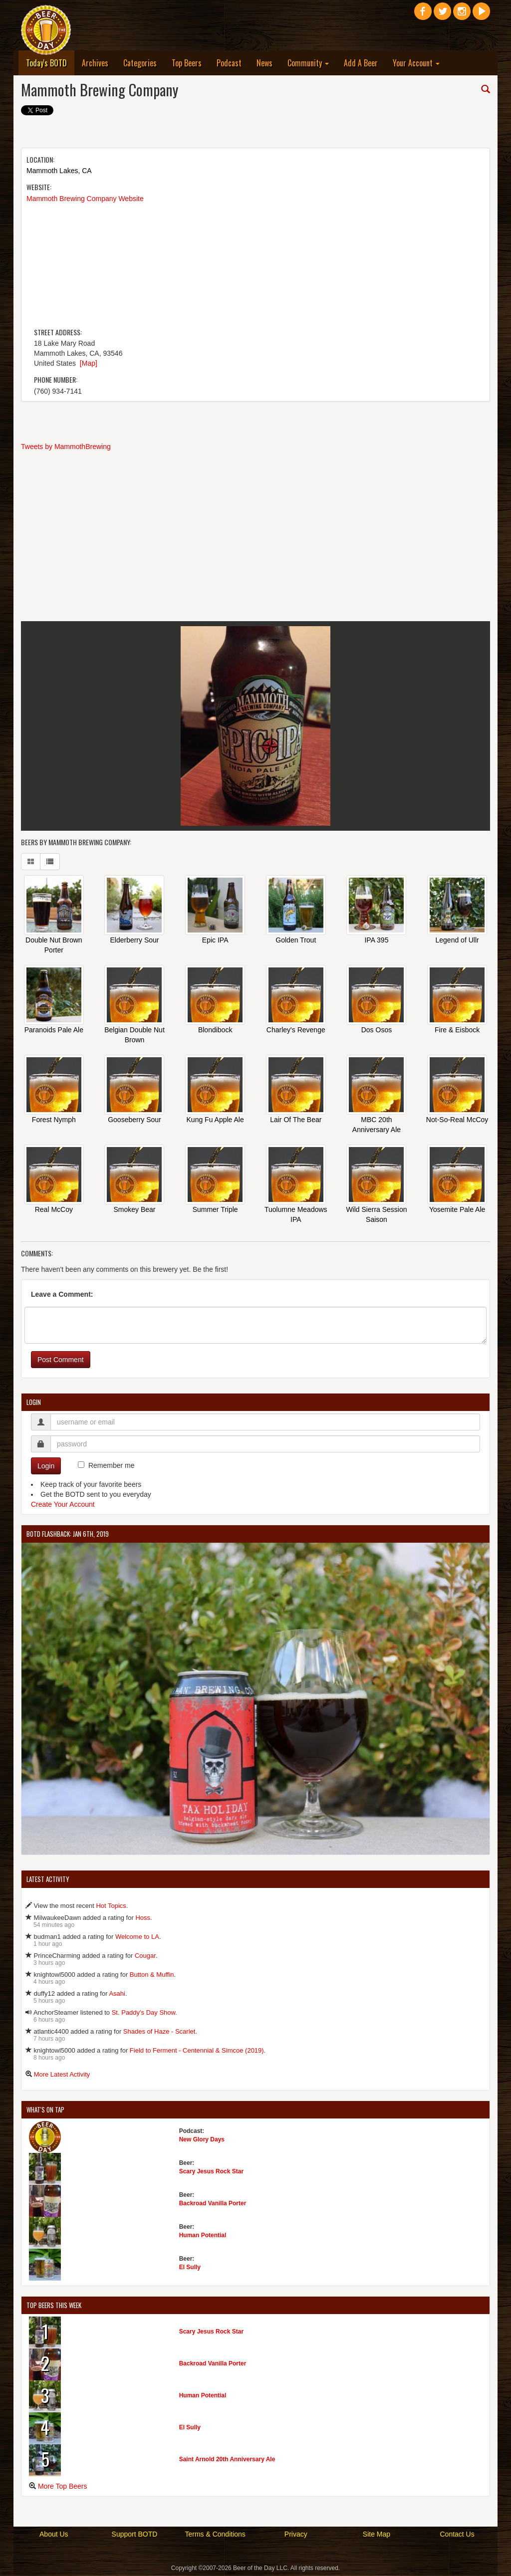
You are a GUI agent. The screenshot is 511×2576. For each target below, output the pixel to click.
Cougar (145, 1956)
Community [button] (308, 63)
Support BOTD (135, 2535)
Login (45, 1467)
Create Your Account (63, 1505)
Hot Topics (111, 1906)
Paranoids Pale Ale (53, 1031)
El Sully (190, 2268)
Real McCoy (54, 1210)
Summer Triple (215, 1210)
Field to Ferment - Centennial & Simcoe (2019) (197, 2051)
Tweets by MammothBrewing (66, 447)
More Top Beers (62, 2487)
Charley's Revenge (295, 1031)
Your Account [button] (416, 63)
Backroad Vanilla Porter (213, 2204)
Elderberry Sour (134, 941)
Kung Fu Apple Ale (215, 1121)
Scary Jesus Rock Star (211, 2172)
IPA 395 (376, 941)
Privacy (295, 2535)
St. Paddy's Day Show (144, 2013)
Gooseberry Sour (134, 1121)
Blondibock (215, 1031)
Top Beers (187, 63)
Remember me (111, 1466)
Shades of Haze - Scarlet (159, 2032)
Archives (95, 63)
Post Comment (60, 1361)
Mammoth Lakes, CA (59, 171)
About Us (53, 2535)
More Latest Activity (62, 2075)
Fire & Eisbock (457, 1031)
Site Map (376, 2535)
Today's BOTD (50, 62)
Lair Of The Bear (295, 1121)
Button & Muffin (152, 1975)
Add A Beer (361, 63)
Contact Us (457, 2535)
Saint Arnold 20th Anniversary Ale (227, 2460)
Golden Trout (295, 941)
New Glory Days (202, 2140)
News (264, 63)
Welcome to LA (137, 1937)
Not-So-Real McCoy (457, 1121)
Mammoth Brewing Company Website (85, 199)
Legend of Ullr (457, 941)
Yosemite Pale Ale (457, 1210)
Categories (140, 63)
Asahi (117, 1994)
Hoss (142, 1918)
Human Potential (203, 2236)
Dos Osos (376, 1031)
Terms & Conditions (215, 2535)
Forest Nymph (54, 1121)
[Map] (88, 363)
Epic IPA (215, 941)
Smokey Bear (134, 1210)
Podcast (229, 63)
